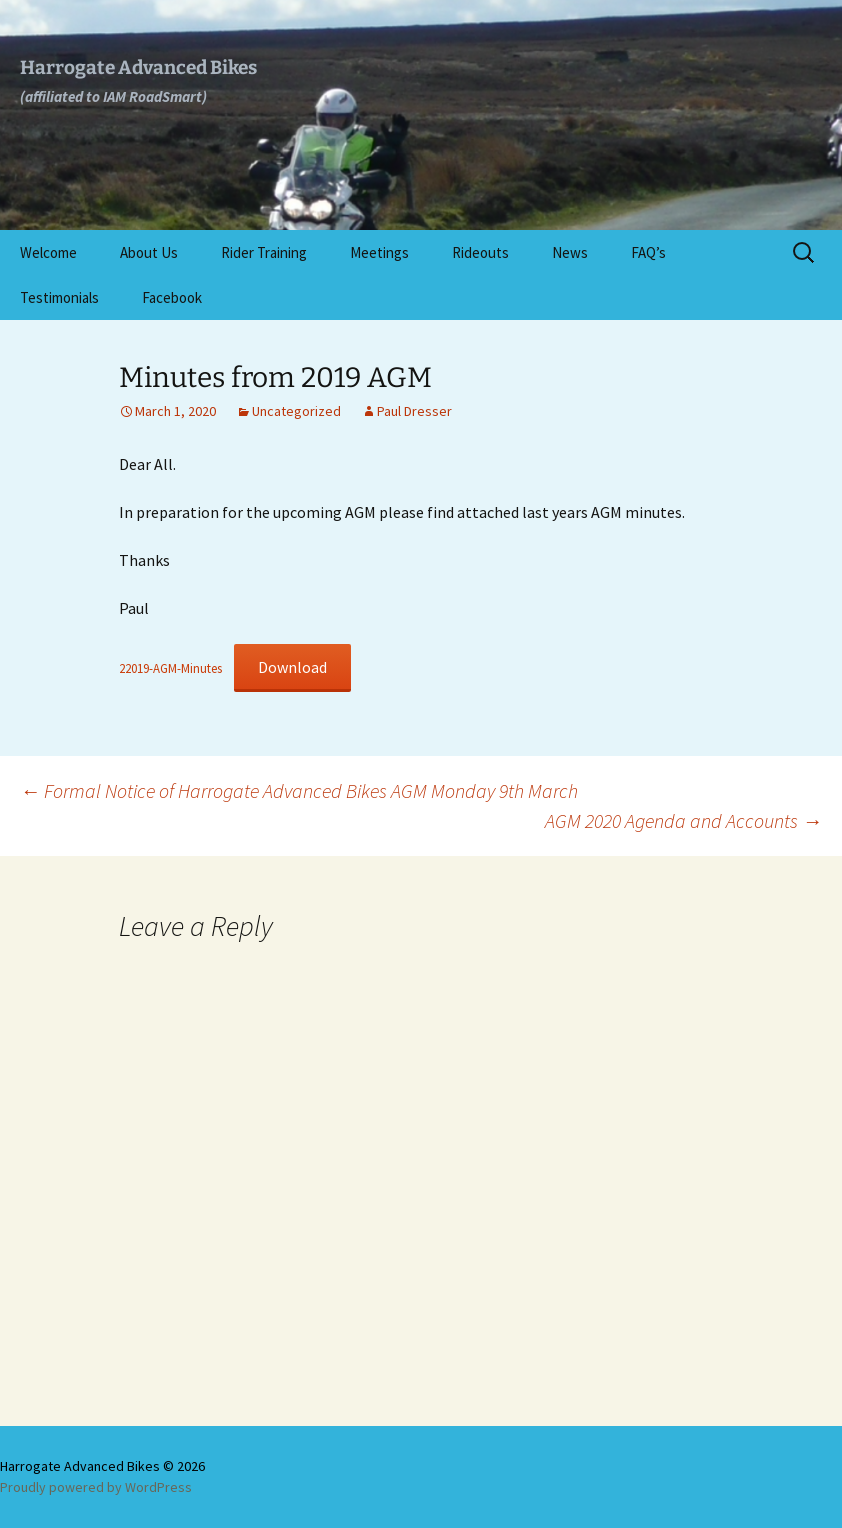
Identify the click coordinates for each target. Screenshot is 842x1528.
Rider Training (264, 252)
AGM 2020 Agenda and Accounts (683, 820)
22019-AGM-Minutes (170, 668)
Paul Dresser (414, 411)
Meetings (379, 252)
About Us (149, 252)
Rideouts (480, 252)
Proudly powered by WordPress (96, 1487)
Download (292, 667)
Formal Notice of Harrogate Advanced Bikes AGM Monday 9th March (299, 790)
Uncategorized (296, 411)
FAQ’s (648, 252)
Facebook (172, 297)
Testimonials (59, 297)
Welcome (48, 252)
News (570, 252)
